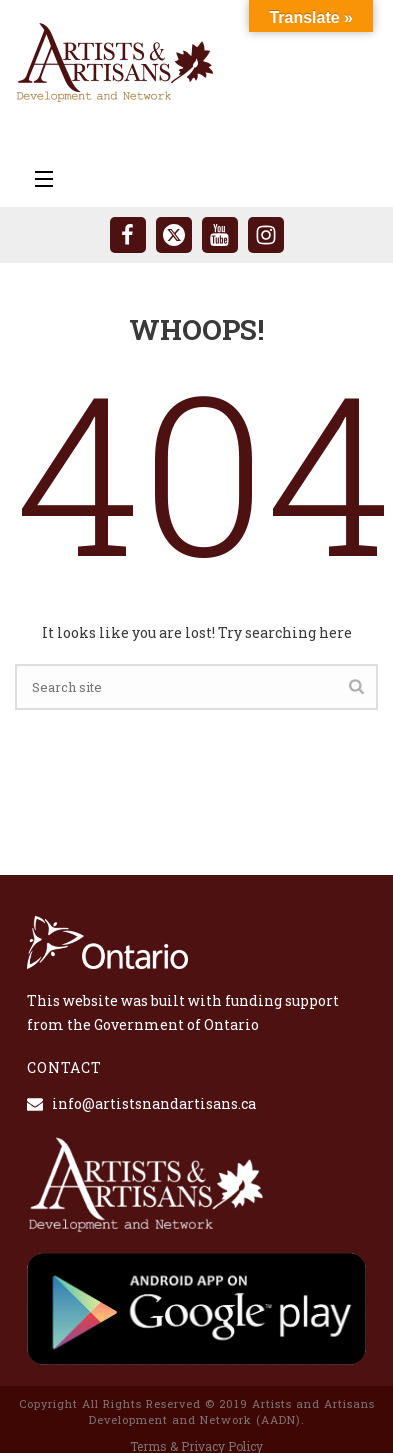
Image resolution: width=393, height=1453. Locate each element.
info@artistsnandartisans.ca (154, 1104)
